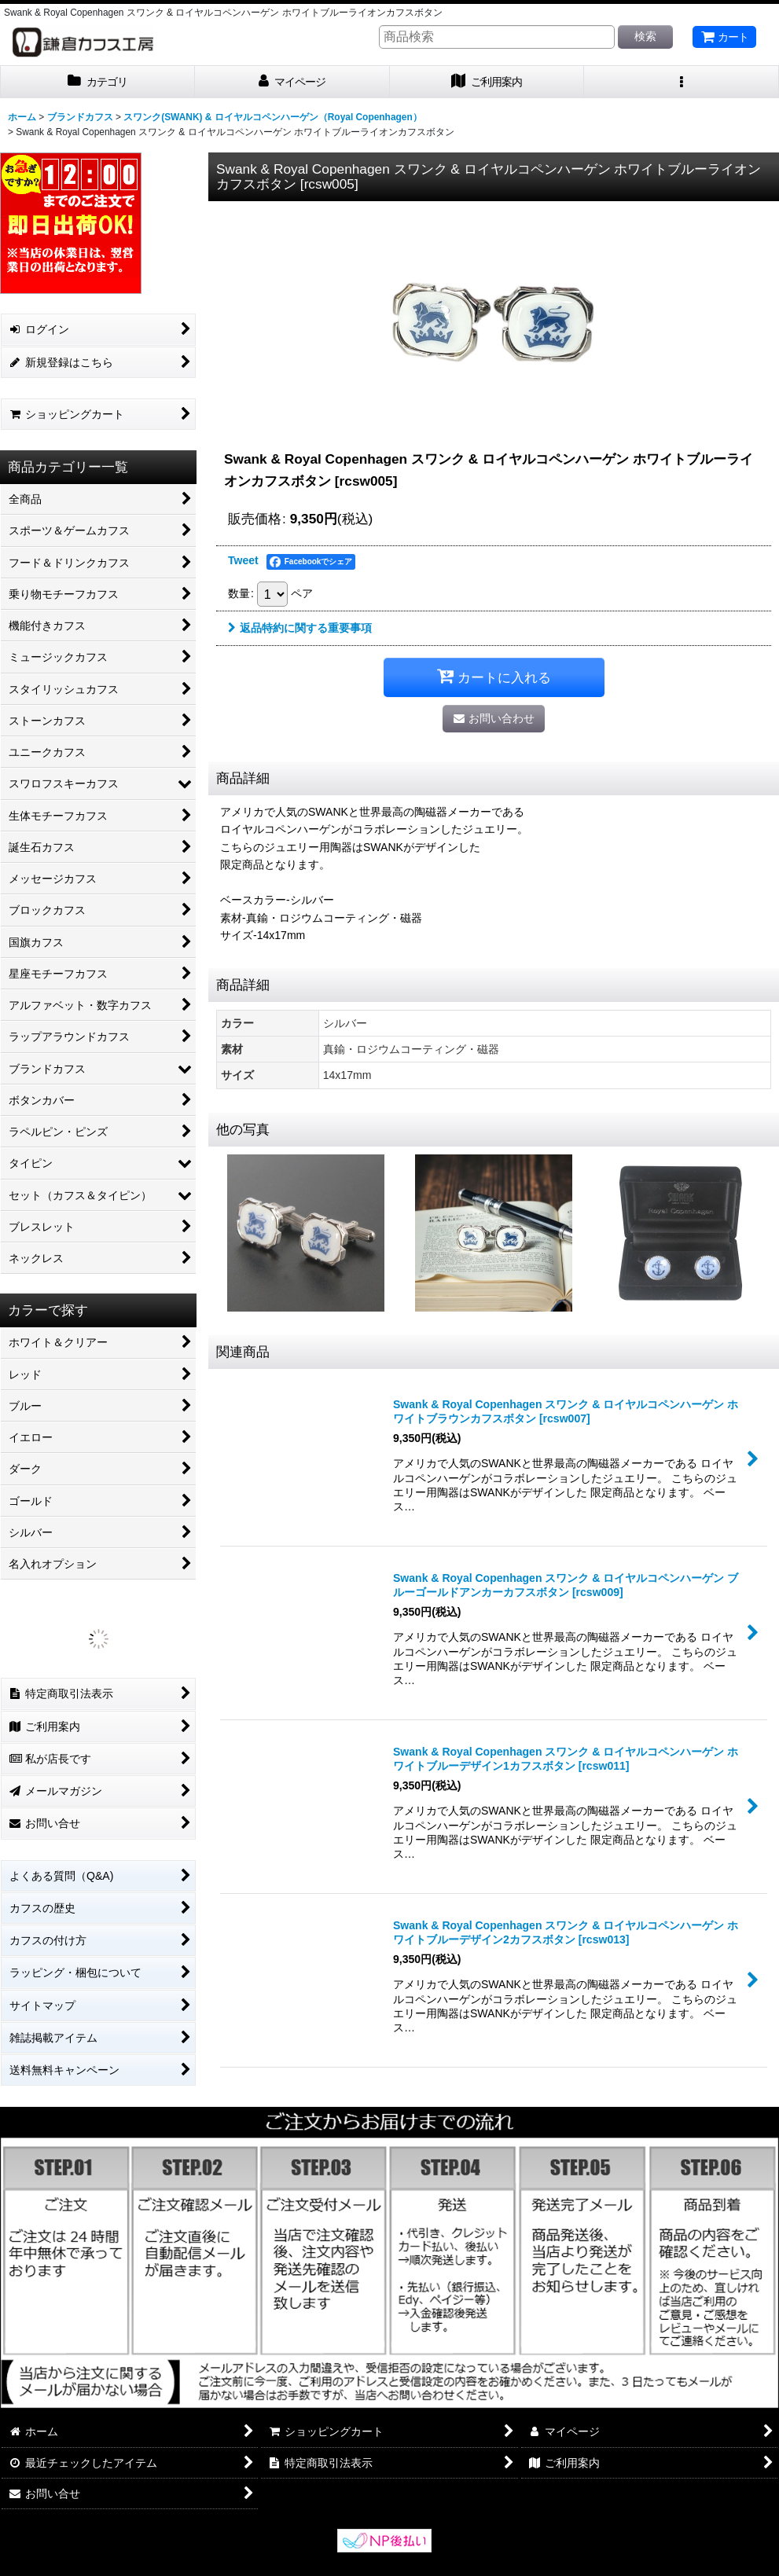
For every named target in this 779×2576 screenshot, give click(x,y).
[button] (681, 82)
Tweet (243, 560)
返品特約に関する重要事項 (300, 628)
